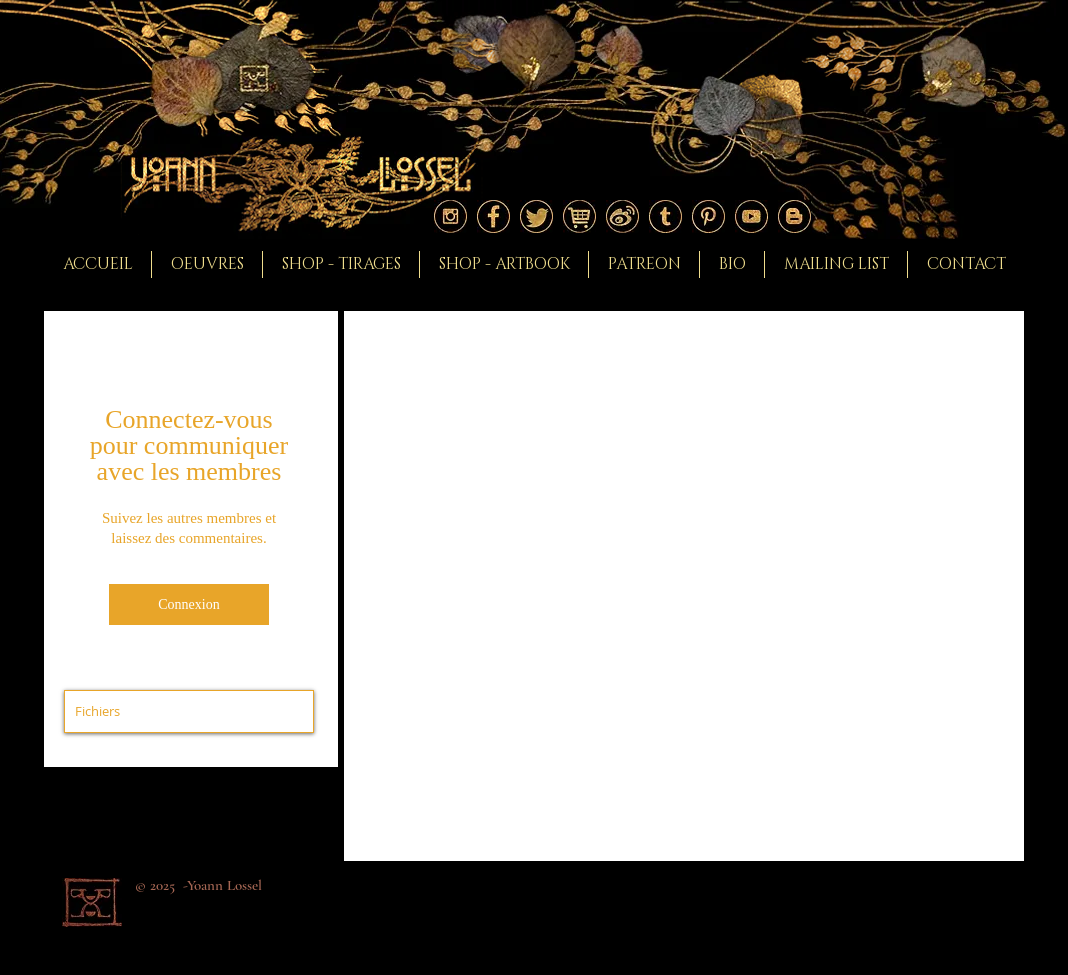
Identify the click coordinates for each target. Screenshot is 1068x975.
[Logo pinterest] (708, 216)
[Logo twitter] (536, 216)
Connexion (188, 604)
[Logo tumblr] (665, 216)
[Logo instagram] (450, 216)
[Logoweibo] (622, 216)
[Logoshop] (579, 216)
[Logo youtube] (751, 216)
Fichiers (97, 711)
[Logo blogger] (794, 216)
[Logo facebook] (493, 216)
